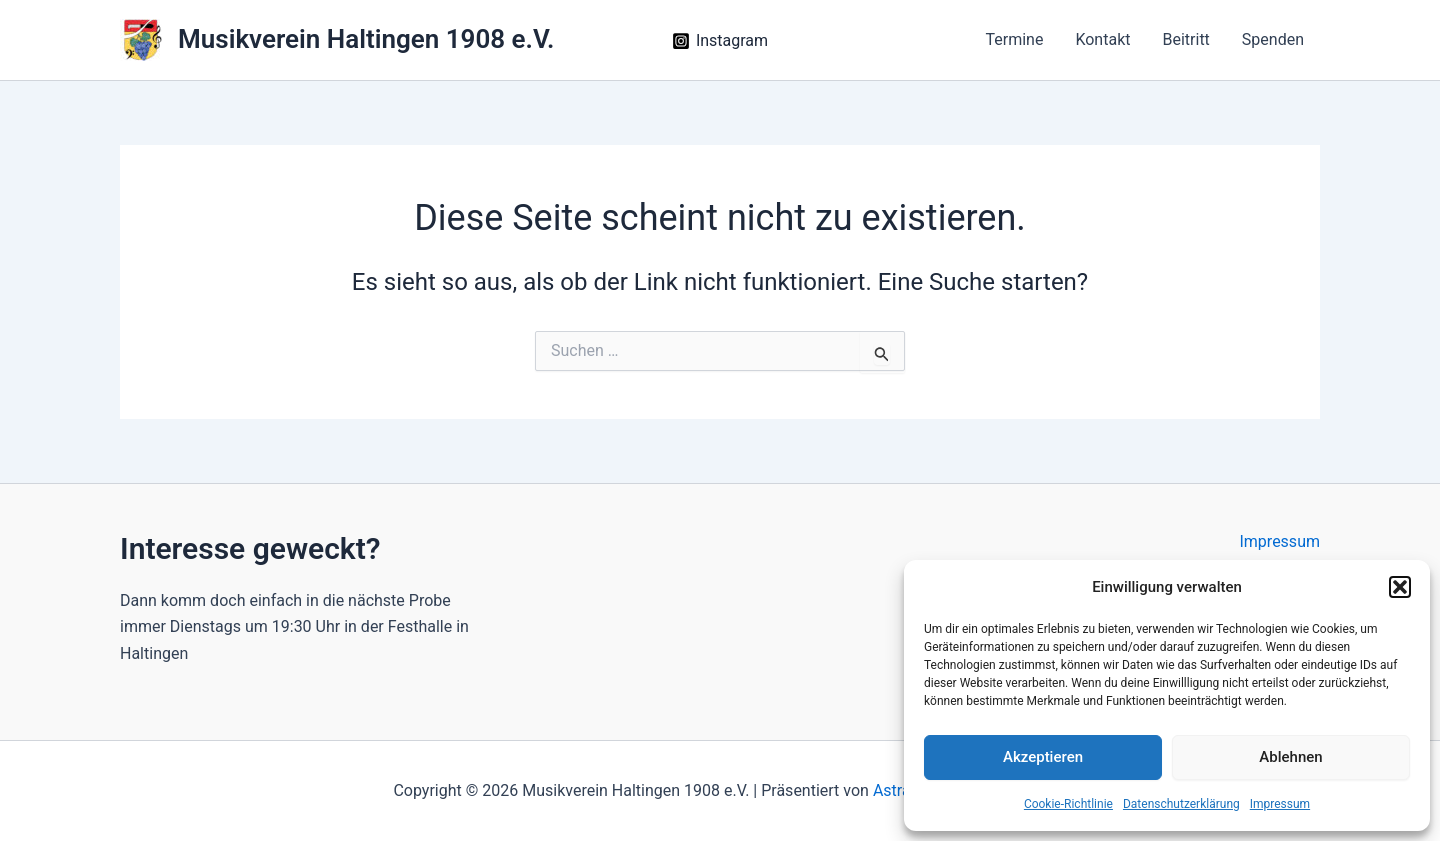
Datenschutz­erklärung (1181, 804)
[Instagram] (720, 41)
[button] (1400, 587)
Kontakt (1102, 39)
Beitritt (1185, 39)
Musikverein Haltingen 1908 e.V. (366, 39)
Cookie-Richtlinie (1068, 804)
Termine (1014, 39)
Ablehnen (1290, 757)
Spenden (1273, 39)
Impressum (1280, 804)
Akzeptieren (1043, 757)
